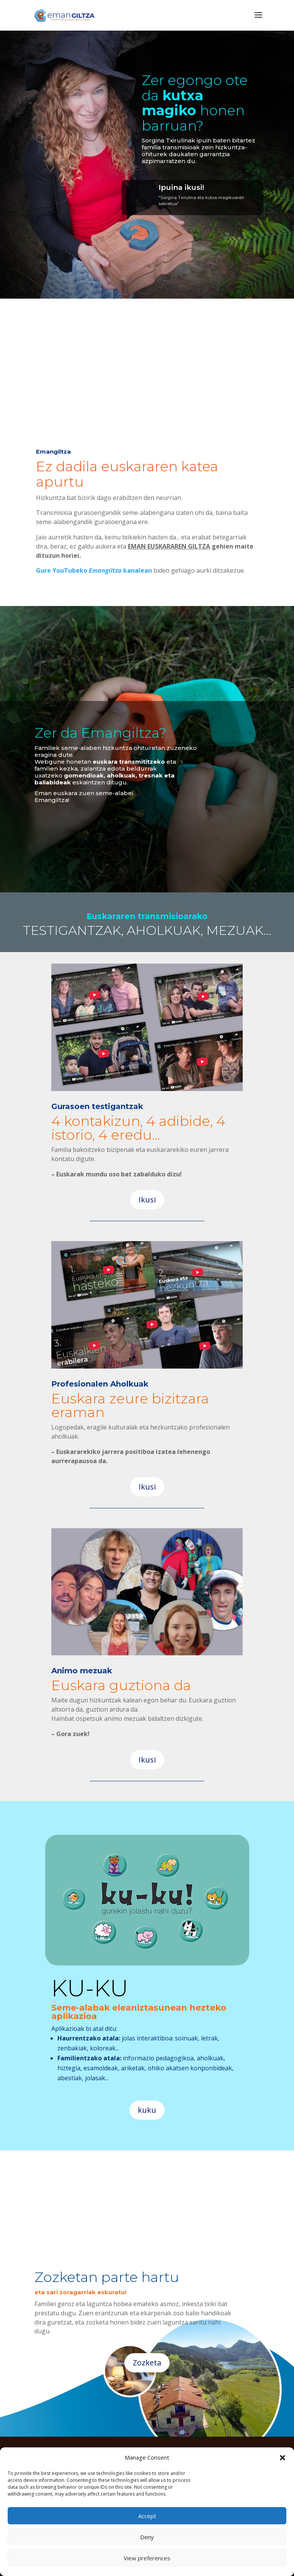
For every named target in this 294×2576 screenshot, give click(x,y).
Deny (147, 2537)
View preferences (147, 2558)
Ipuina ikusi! (181, 187)
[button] (282, 2458)
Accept (147, 2516)
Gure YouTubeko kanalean (94, 570)
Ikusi (147, 1199)
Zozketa (147, 2362)
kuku (147, 2110)
